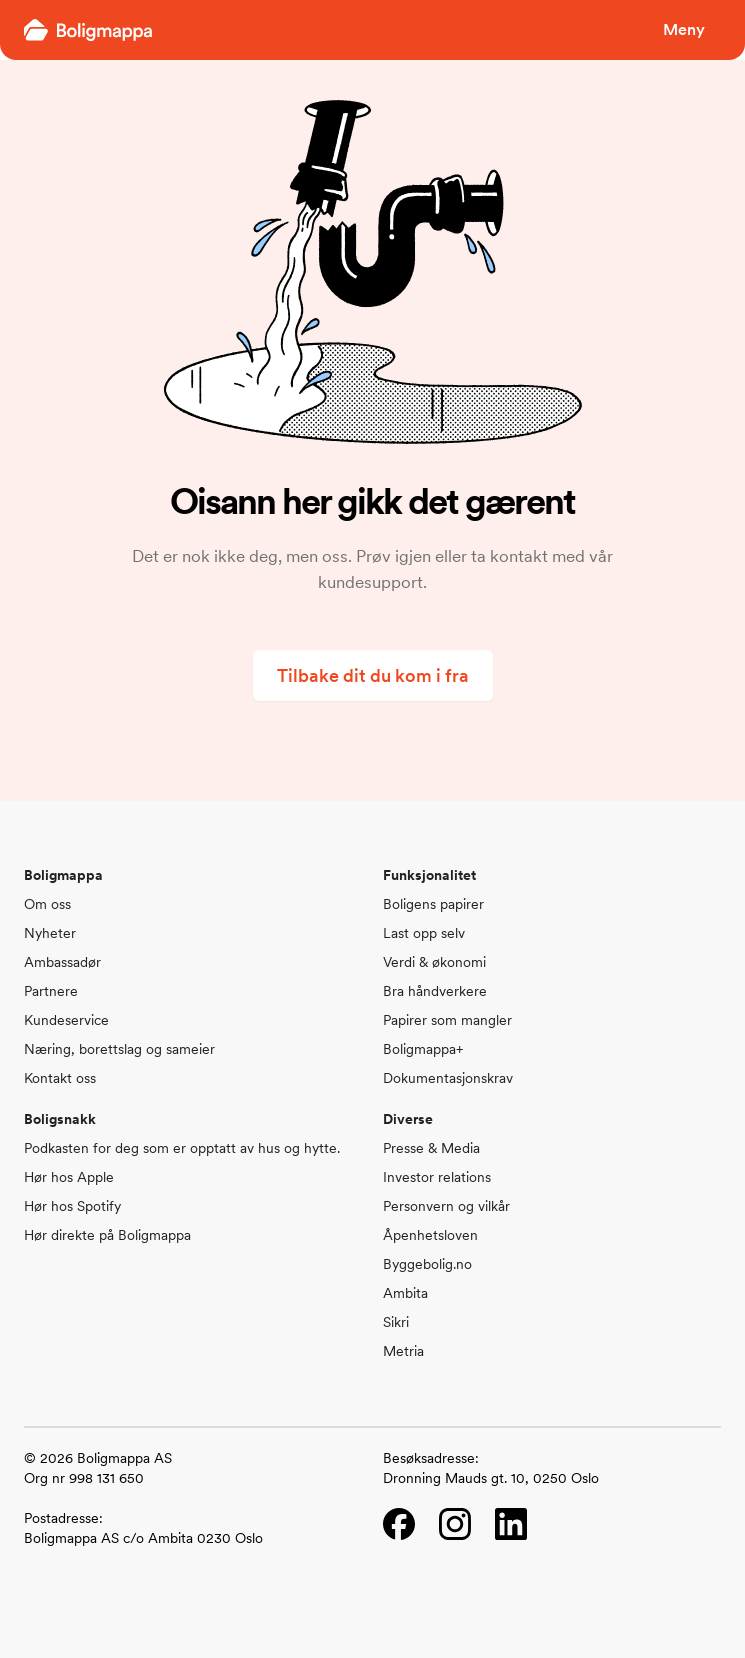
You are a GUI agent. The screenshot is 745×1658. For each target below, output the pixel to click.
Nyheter (50, 933)
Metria (403, 1351)
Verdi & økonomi (434, 962)
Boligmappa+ (423, 1049)
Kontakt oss (60, 1078)
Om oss (47, 904)
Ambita (405, 1293)
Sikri (396, 1322)
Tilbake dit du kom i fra (373, 675)
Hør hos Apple (69, 1177)
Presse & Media (431, 1148)
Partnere (51, 991)
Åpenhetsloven (430, 1235)
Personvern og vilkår (446, 1206)
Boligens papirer (433, 904)
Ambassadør (62, 962)
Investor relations (437, 1177)
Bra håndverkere (435, 991)
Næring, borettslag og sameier (119, 1049)
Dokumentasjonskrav (448, 1078)
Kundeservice (66, 1020)
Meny (684, 29)
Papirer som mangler (447, 1020)
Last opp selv (424, 933)
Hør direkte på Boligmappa (107, 1235)
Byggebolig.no (427, 1264)
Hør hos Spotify (72, 1206)
